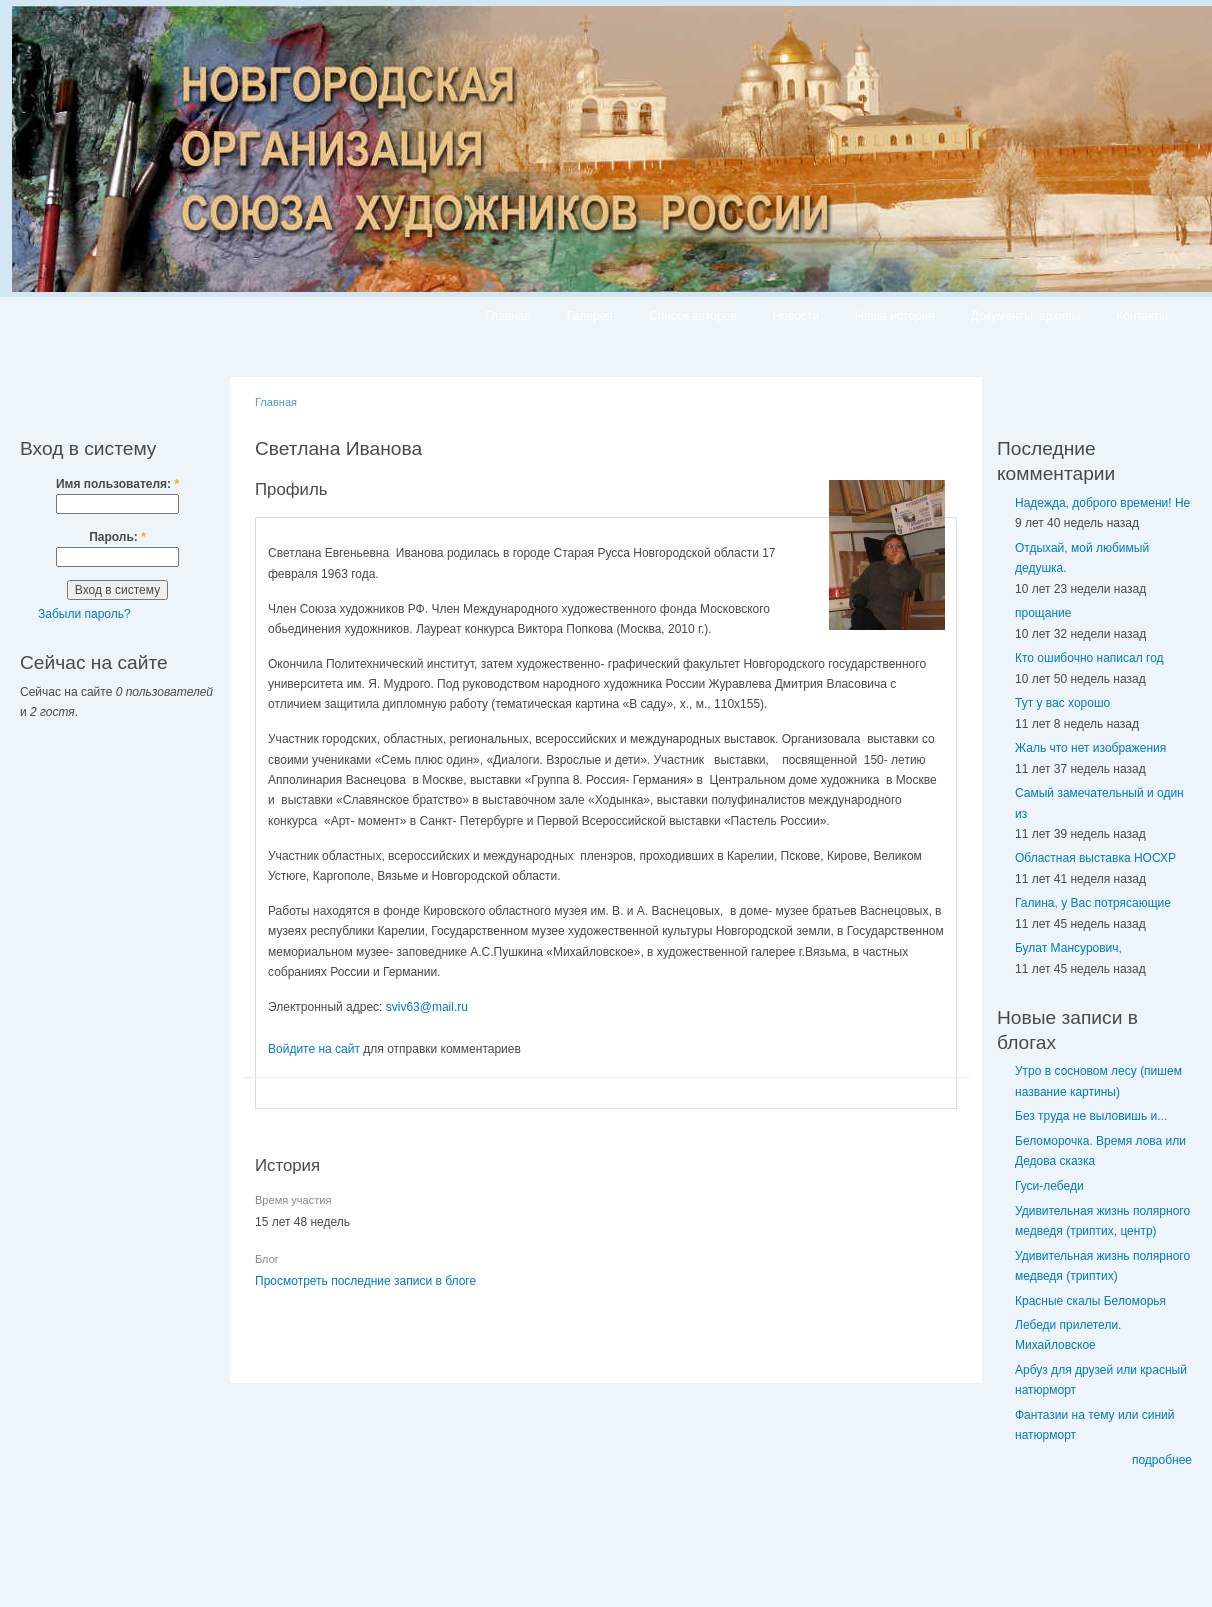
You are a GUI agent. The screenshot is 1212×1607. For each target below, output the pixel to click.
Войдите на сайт (314, 1049)
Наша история (895, 316)
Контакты (1142, 316)
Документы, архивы (1025, 316)
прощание (1043, 613)
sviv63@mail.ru (427, 1007)
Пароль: (117, 537)
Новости (796, 316)
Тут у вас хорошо (1062, 703)
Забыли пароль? (84, 614)
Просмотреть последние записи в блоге (365, 1281)
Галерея (590, 316)
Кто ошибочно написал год (1089, 658)
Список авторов (693, 316)
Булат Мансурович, (1068, 948)
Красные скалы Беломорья (1090, 1301)
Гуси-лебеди (1049, 1186)
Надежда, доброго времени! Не (1102, 503)
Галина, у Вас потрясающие (1093, 903)
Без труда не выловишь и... (1091, 1116)
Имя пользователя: (117, 484)
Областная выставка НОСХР (1095, 858)
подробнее (1162, 1460)
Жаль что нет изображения (1090, 748)
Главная (508, 316)
